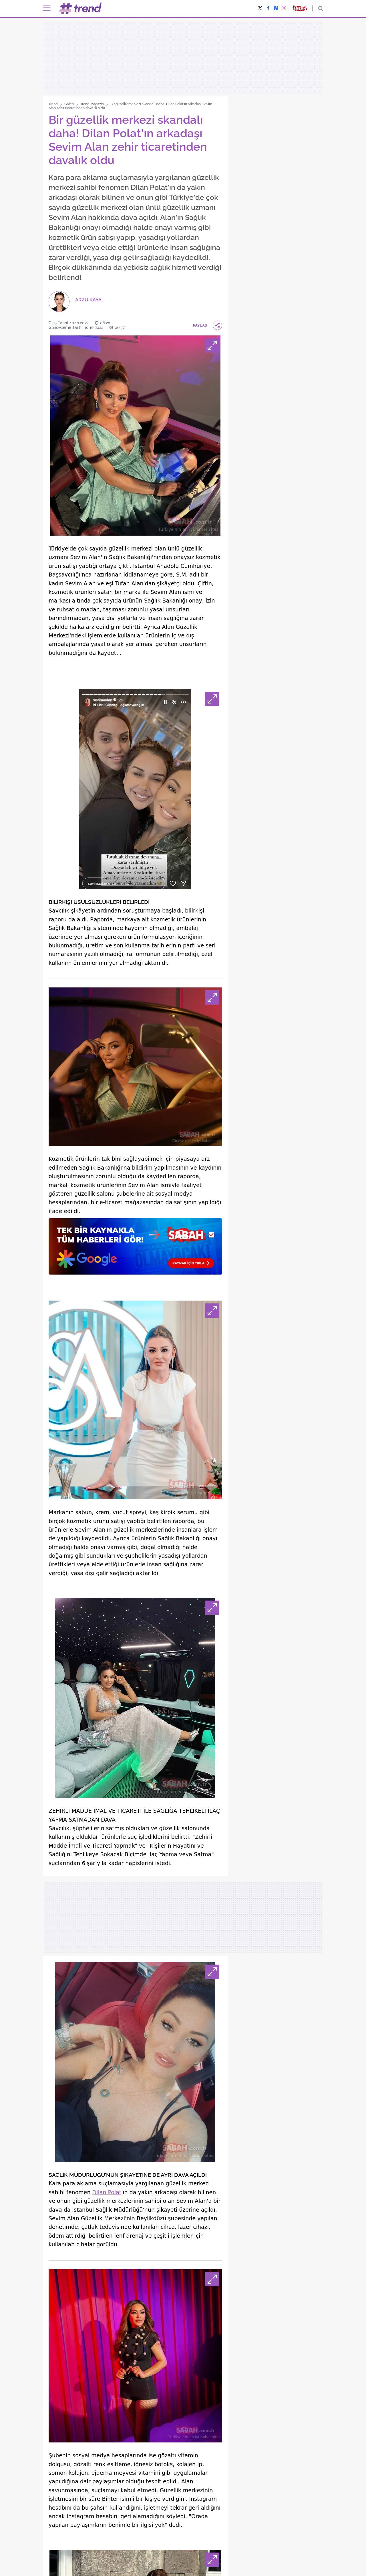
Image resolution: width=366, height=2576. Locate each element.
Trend (53, 104)
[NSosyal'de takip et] (276, 8)
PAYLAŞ (207, 325)
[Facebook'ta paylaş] (268, 8)
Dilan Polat (107, 2192)
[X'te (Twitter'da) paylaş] (260, 8)
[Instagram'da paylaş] (284, 8)
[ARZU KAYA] (75, 301)
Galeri (69, 104)
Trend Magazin (92, 104)
